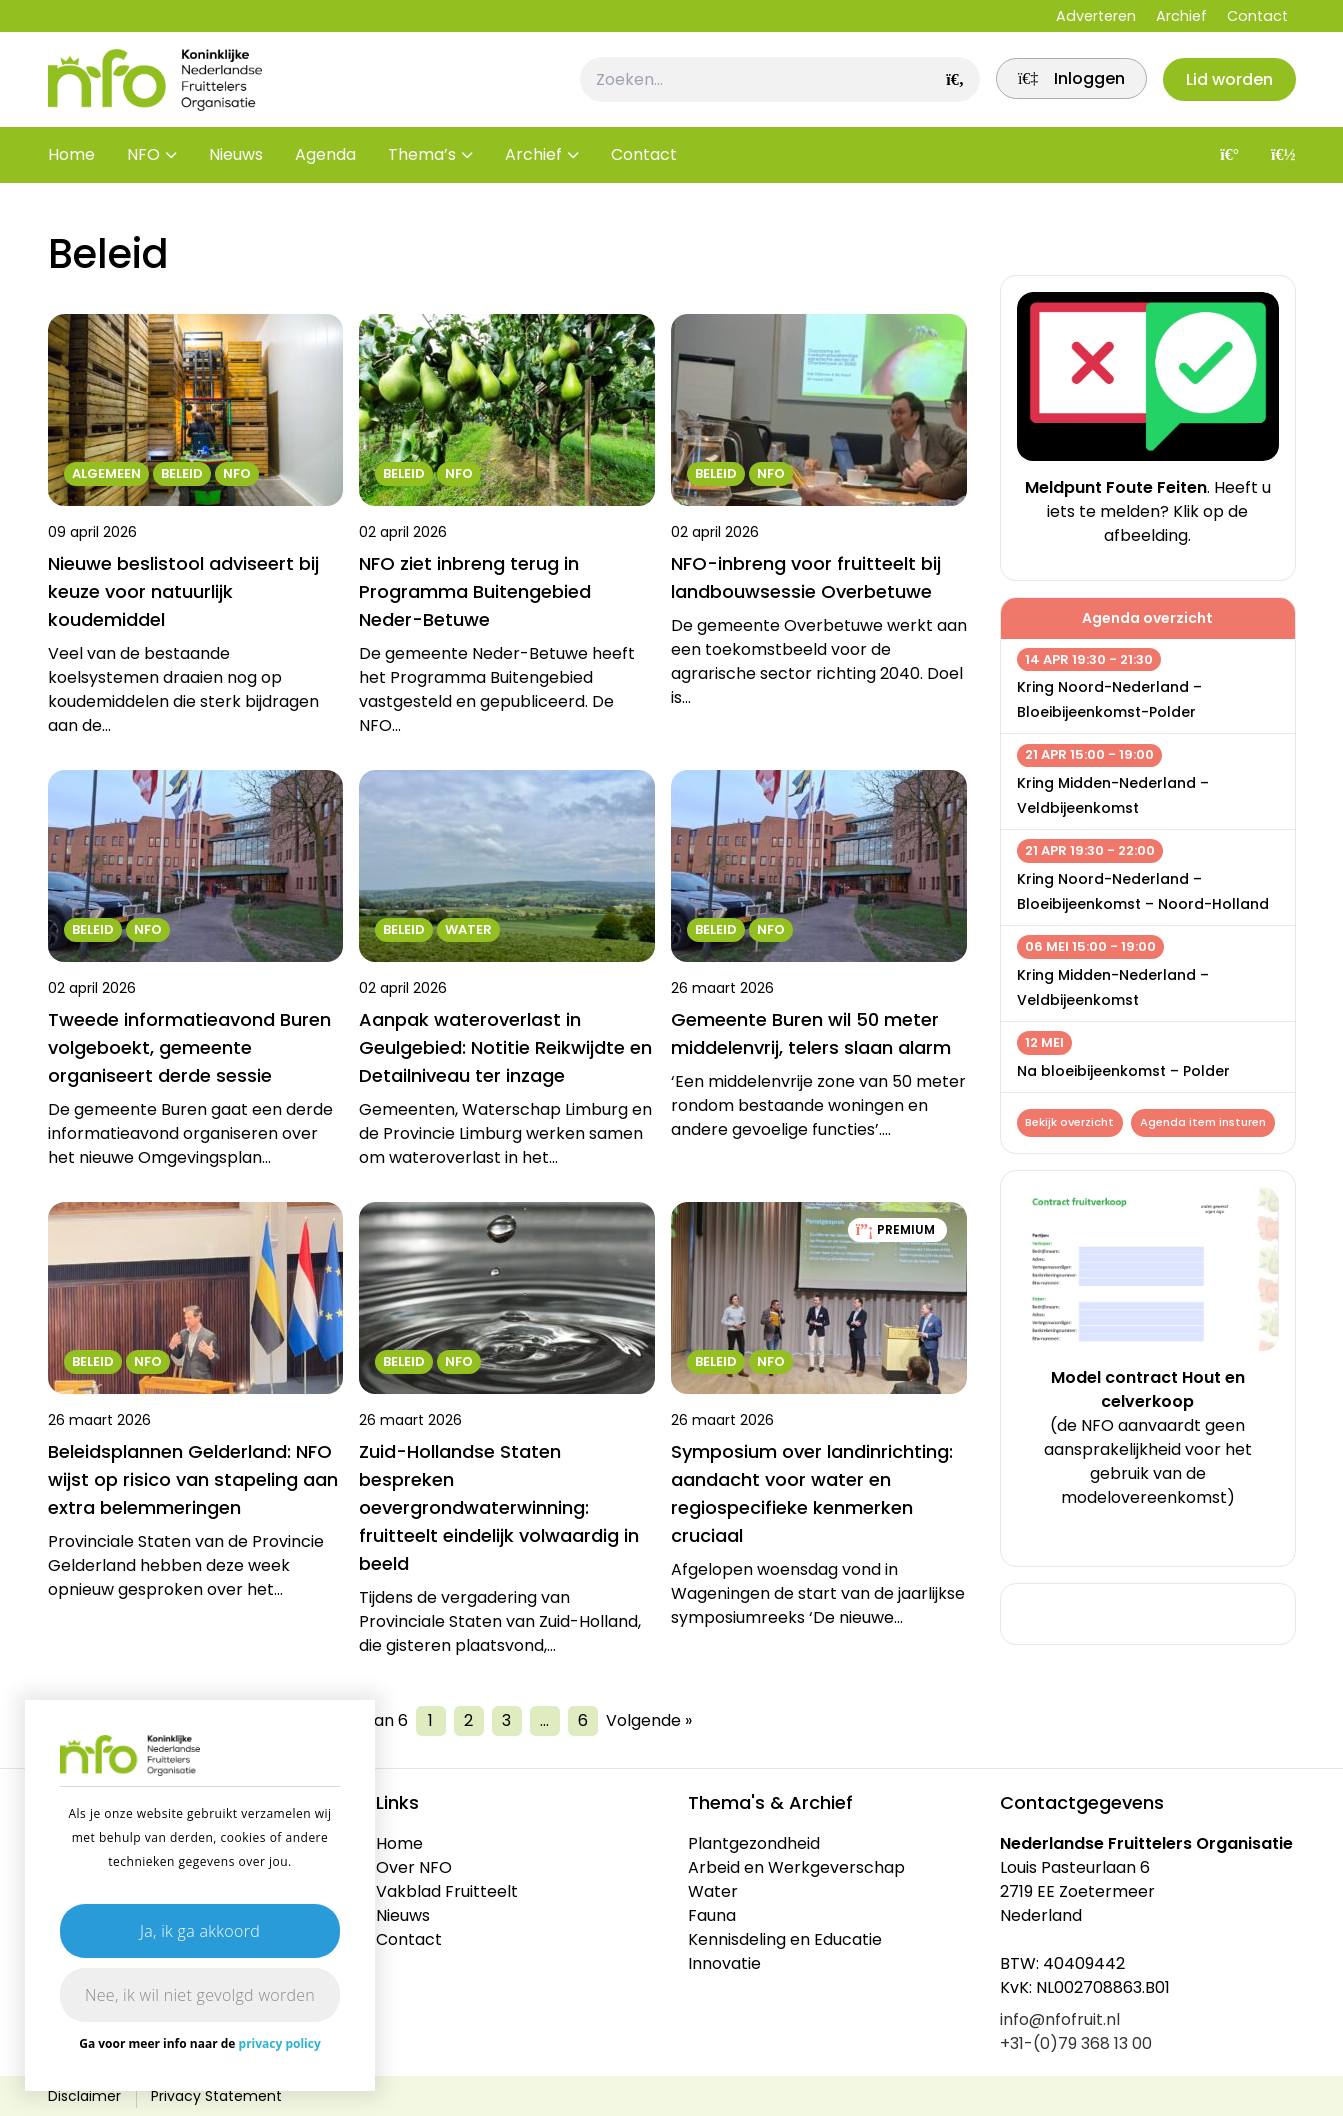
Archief (1181, 16)
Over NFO (414, 1867)
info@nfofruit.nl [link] (1060, 2019)
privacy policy (280, 2043)
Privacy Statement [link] (216, 2096)
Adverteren (1096, 16)
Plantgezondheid (754, 1843)
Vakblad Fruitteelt (447, 1891)
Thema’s (422, 169)
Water (713, 1891)
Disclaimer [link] (84, 2096)
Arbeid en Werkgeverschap (796, 1867)
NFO (143, 169)
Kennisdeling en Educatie (785, 1939)
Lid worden (1226, 86)
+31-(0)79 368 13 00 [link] (1076, 2043)
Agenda (325, 169)
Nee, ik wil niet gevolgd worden (200, 1995)
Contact (1257, 16)
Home (71, 169)
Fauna (712, 1915)
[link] (1060, 87)
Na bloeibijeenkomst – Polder (1123, 1071)
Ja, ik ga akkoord (200, 1931)
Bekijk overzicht (1071, 1124)
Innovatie (724, 1963)
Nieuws (236, 169)
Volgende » (649, 1720)
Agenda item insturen (1098, 1155)
